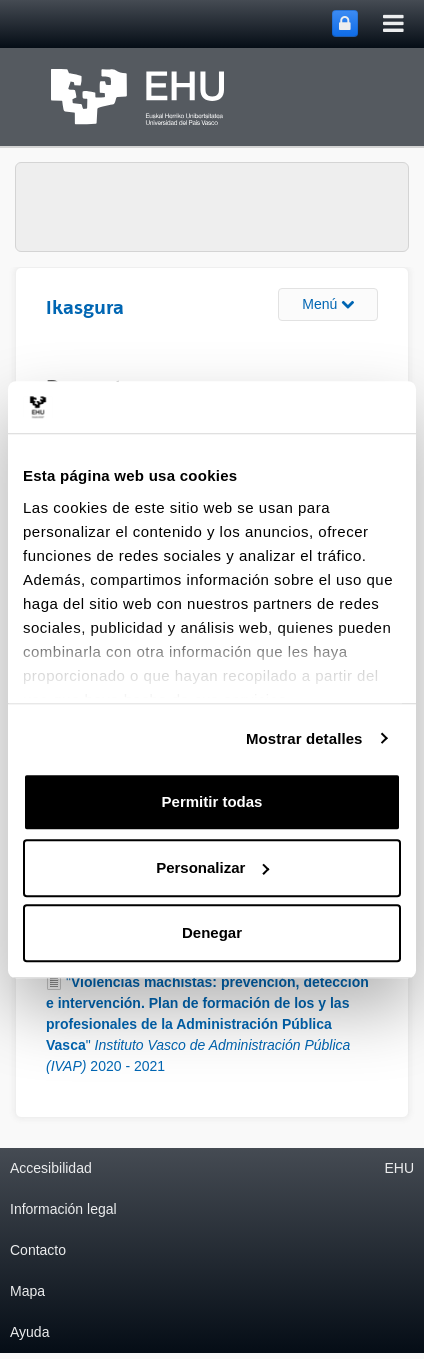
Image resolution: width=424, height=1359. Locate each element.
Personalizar (212, 867)
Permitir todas (212, 801)
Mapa (27, 1291)
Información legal (63, 1209)
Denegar (212, 932)
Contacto (38, 1250)
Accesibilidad (51, 1168)
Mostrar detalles (304, 738)
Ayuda (29, 1332)
